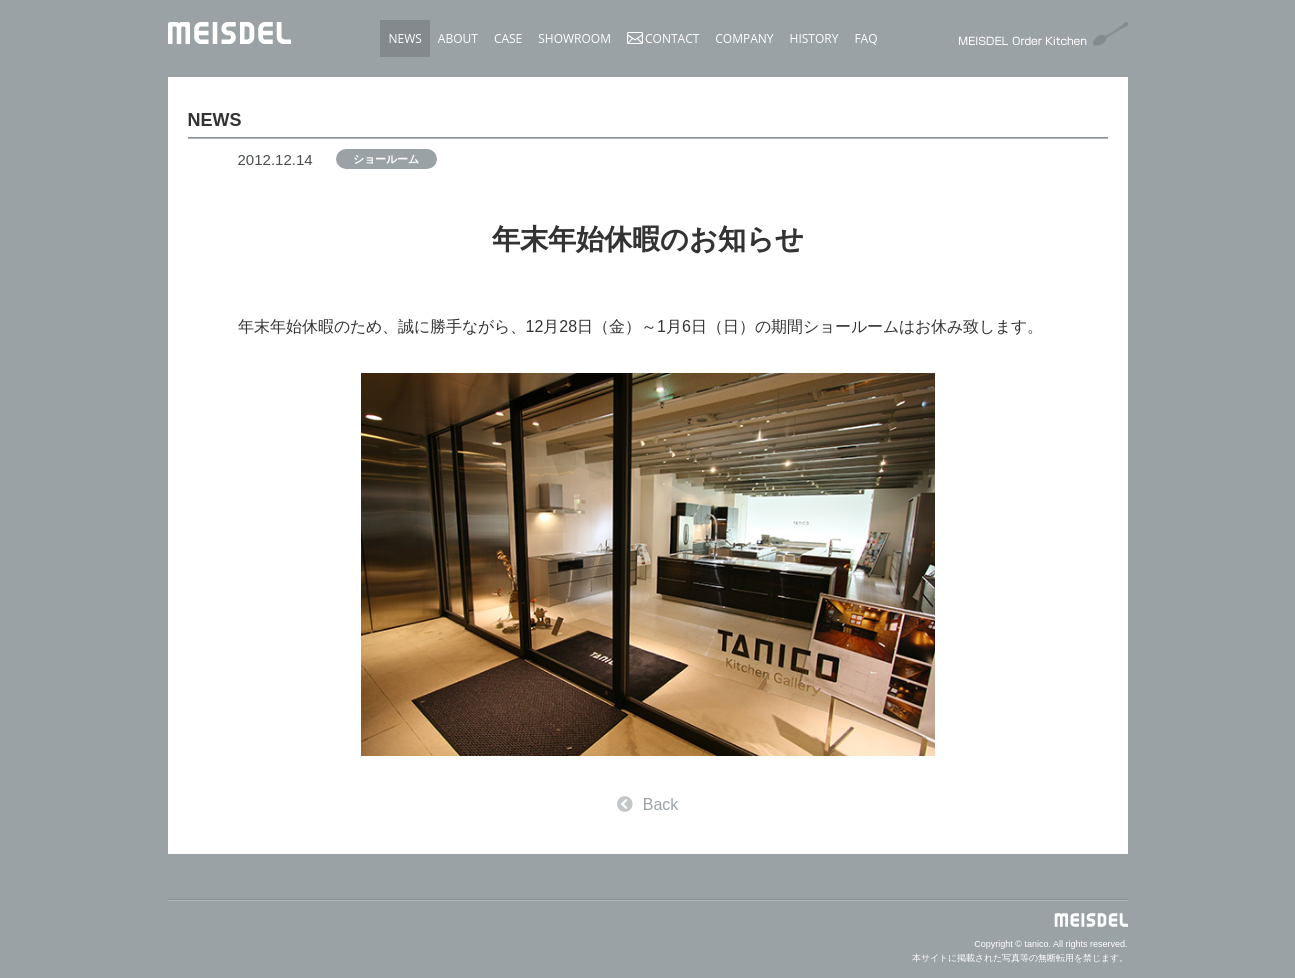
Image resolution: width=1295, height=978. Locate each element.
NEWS (404, 38)
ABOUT (458, 38)
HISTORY (814, 38)
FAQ (865, 38)
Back (648, 804)
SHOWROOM (574, 38)
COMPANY (744, 38)
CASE (508, 38)
